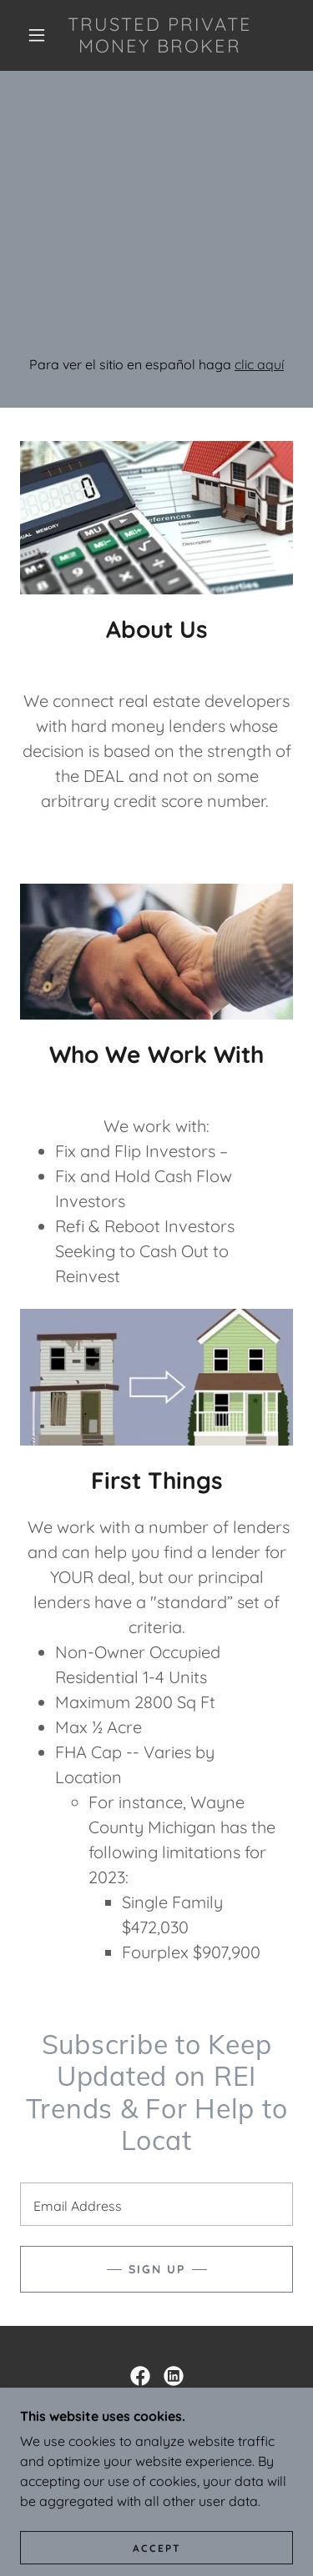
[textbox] (156, 2204)
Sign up (157, 2269)
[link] (159, 35)
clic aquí (259, 364)
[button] (36, 35)
